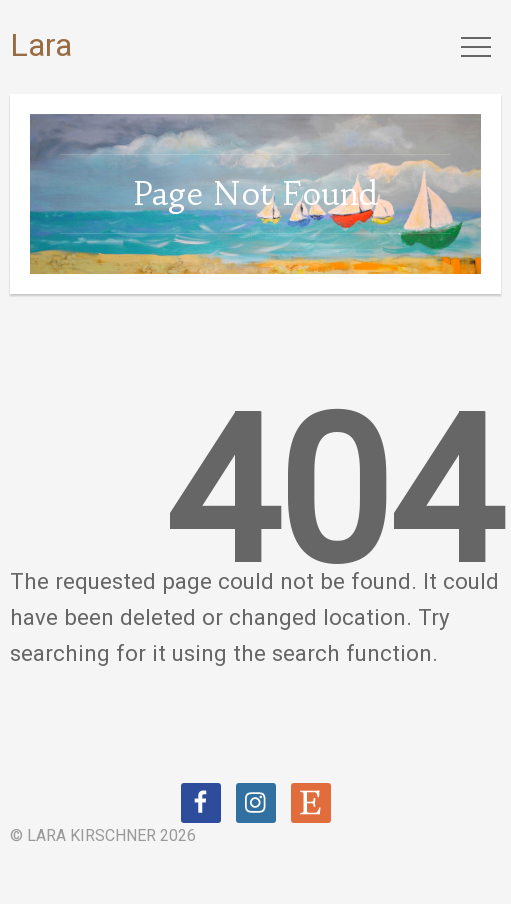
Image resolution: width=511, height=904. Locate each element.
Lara (41, 45)
